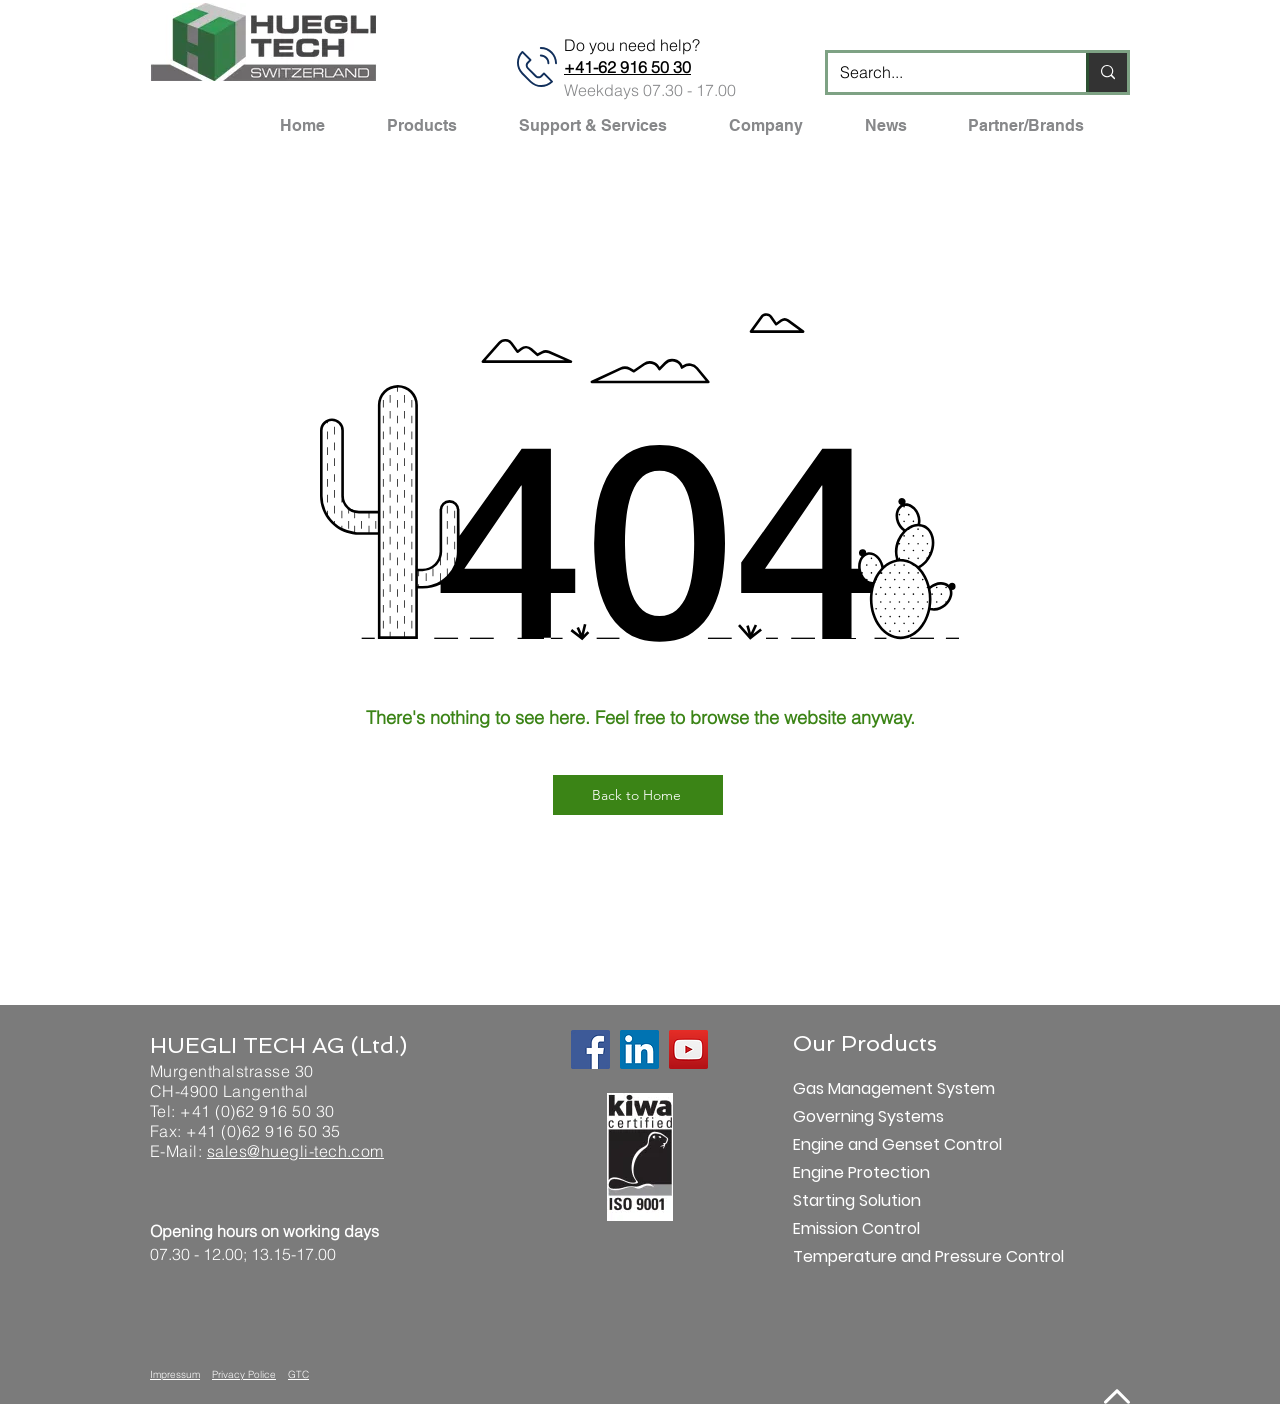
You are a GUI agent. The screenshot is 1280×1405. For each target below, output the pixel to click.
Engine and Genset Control (863, 1144)
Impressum (175, 1374)
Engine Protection (861, 1172)
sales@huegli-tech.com (295, 1151)
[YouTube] (688, 1049)
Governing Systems (863, 1116)
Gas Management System (863, 1088)
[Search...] (942, 72)
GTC (298, 1374)
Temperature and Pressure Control (863, 1256)
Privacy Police (244, 1374)
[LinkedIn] (639, 1049)
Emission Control (856, 1228)
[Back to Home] (638, 795)
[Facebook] (590, 1049)
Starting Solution (857, 1200)
